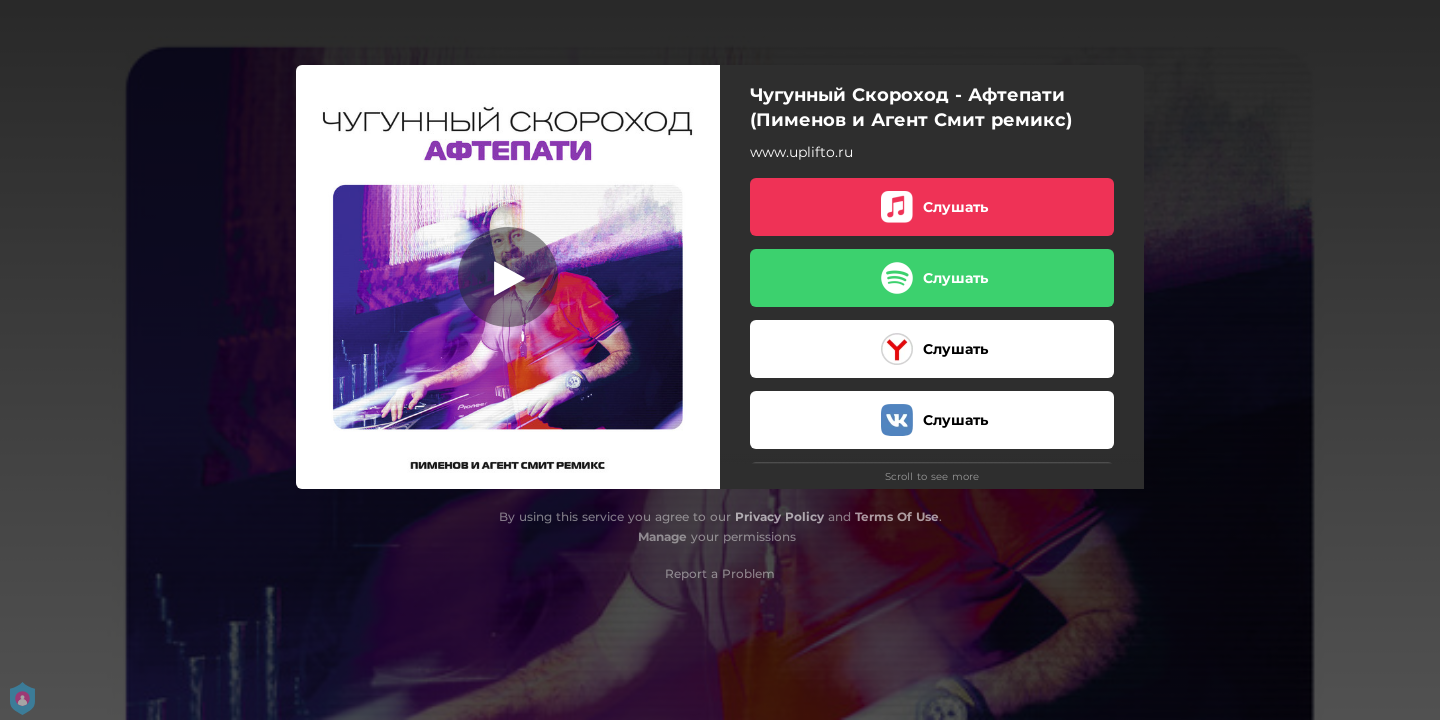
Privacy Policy (779, 516)
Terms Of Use (897, 516)
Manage (662, 536)
